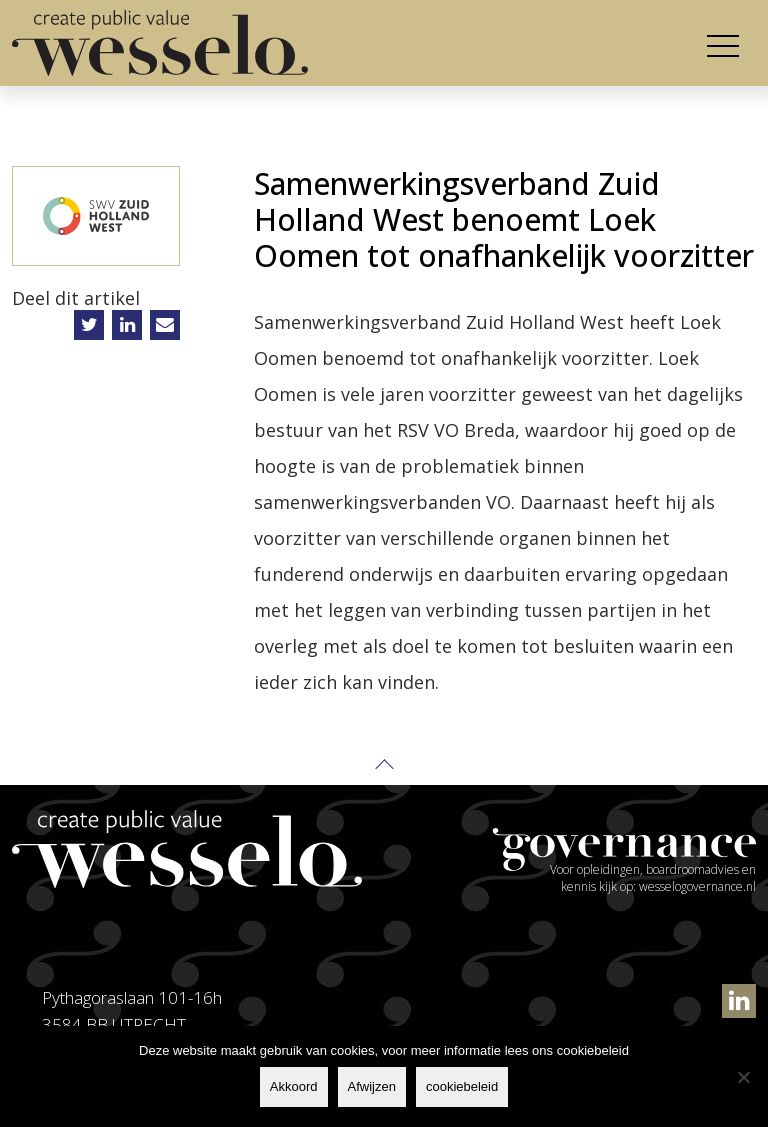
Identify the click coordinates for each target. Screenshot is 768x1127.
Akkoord (294, 1086)
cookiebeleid (462, 1086)
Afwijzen (372, 1086)
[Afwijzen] (743, 1077)
